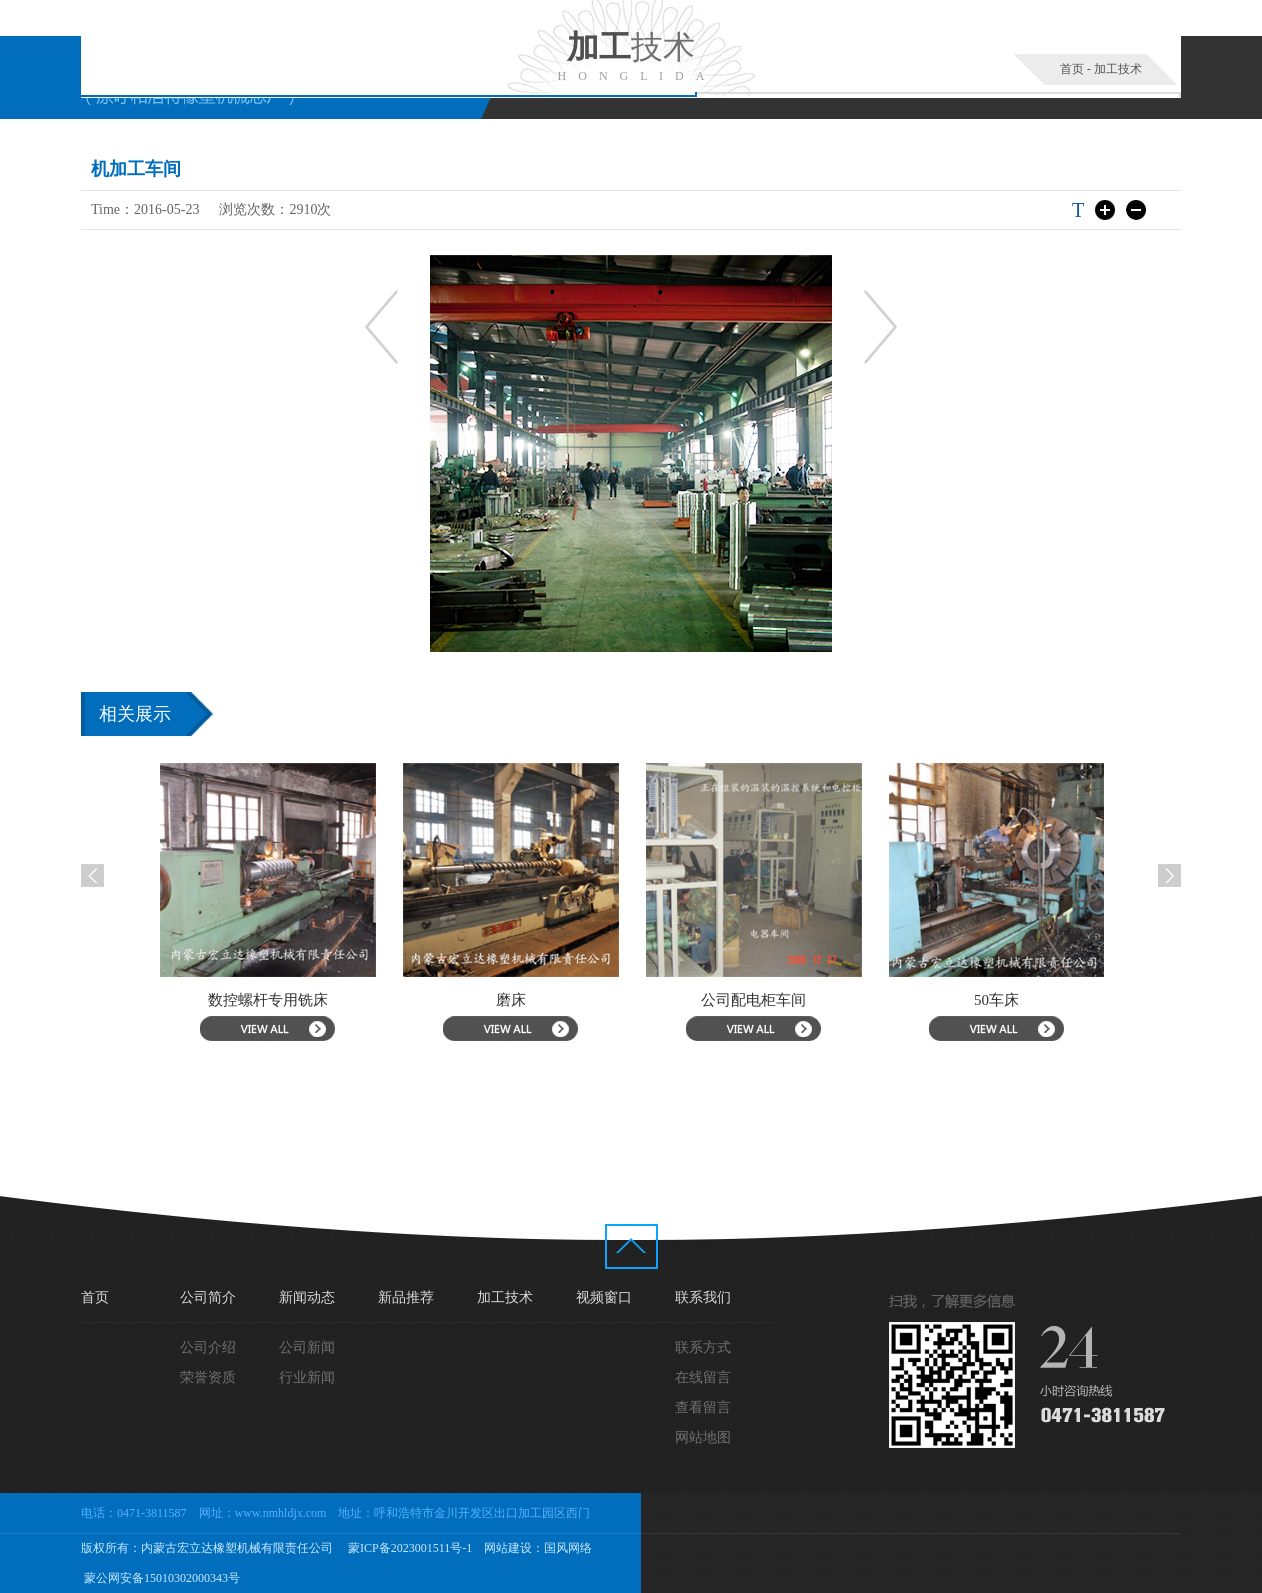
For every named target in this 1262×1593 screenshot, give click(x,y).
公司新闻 (307, 1347)
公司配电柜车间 (791, 1000)
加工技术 (1118, 69)
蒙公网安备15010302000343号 (160, 1578)
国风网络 (568, 1548)
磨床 (549, 1000)
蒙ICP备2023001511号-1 (408, 1548)
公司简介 (208, 1297)
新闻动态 (307, 1297)
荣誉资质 (208, 1377)
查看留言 (703, 1407)
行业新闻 (307, 1377)
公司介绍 (208, 1347)
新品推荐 (406, 1297)
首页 (1072, 69)
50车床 (1034, 1000)
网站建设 (508, 1548)
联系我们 (703, 1297)
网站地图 (703, 1437)
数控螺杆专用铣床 (306, 1000)
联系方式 (703, 1347)
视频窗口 (604, 1297)
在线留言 (703, 1377)
